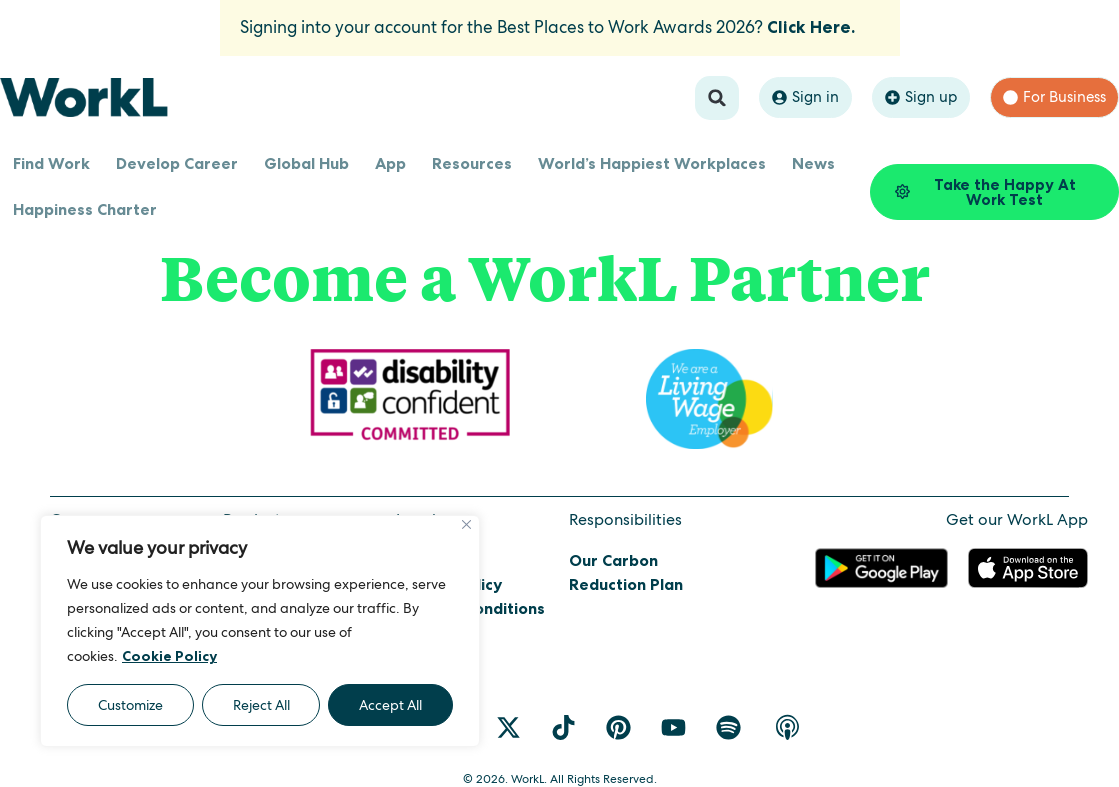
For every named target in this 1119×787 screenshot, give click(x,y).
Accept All (390, 705)
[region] (260, 631)
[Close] (466, 524)
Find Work (51, 163)
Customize (130, 705)
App (390, 163)
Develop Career (177, 163)
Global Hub (306, 163)
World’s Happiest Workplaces (652, 163)
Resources (472, 163)
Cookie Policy (169, 656)
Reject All (261, 705)
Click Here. (811, 27)
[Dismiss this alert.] (877, 16)
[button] (717, 98)
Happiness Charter (85, 209)
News (813, 163)
